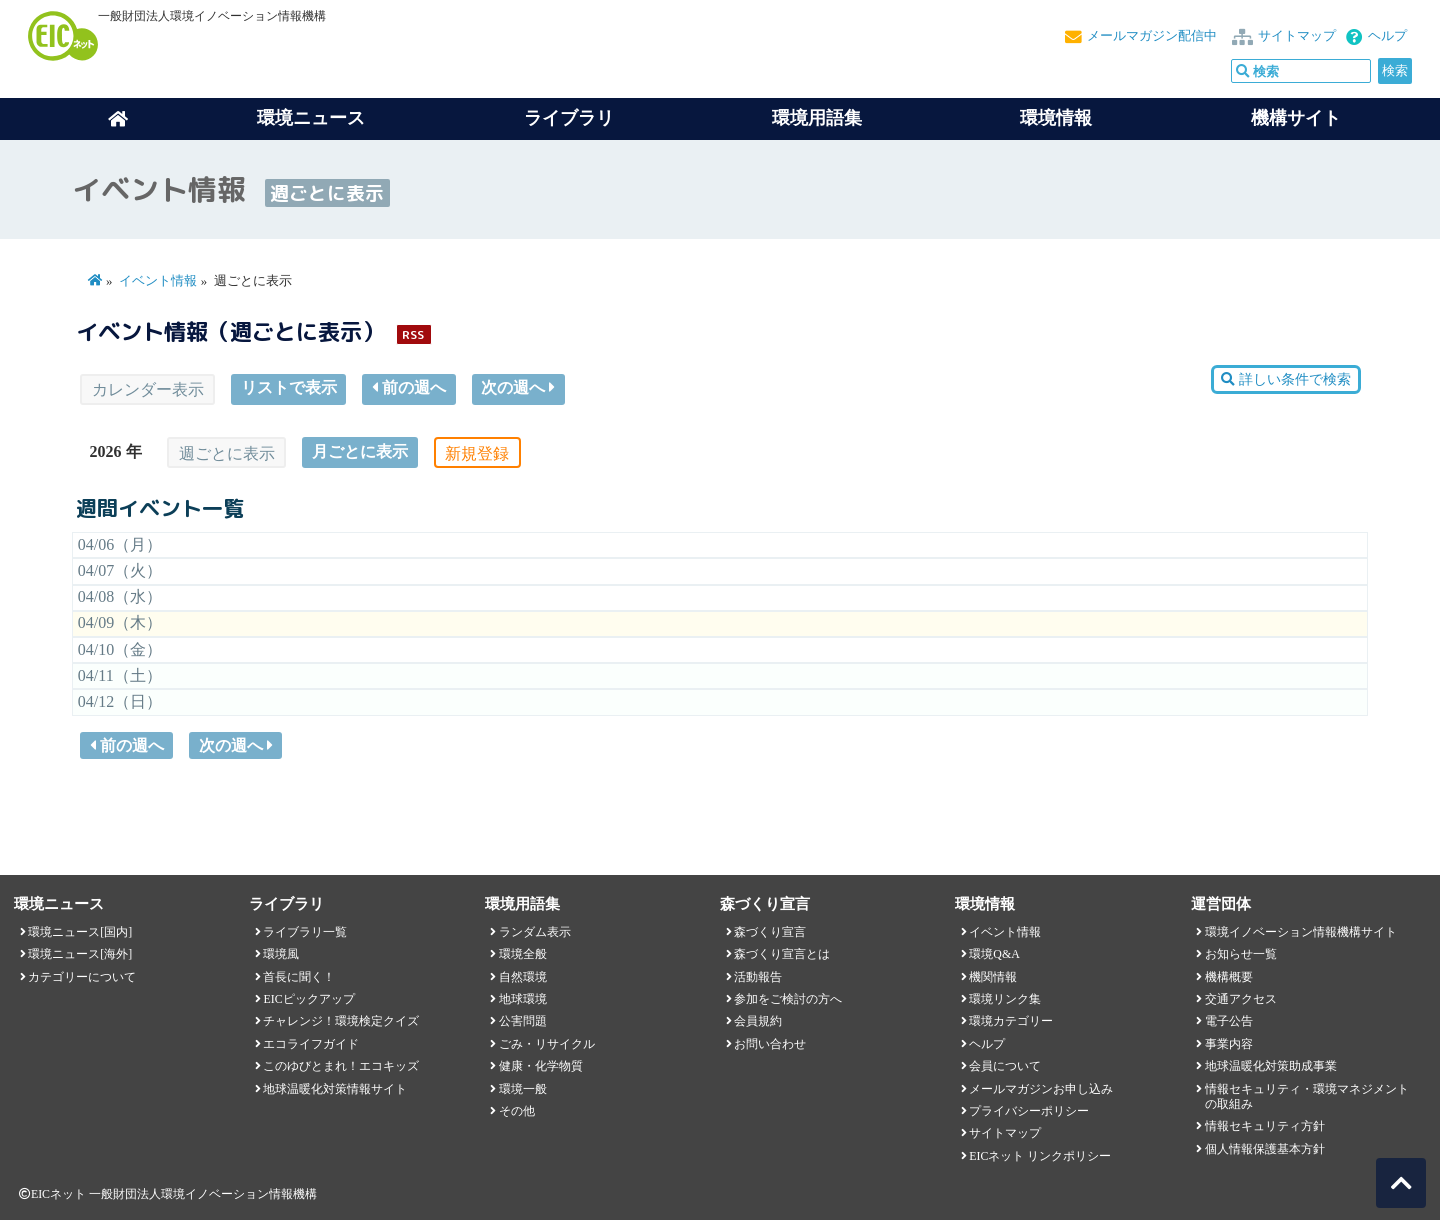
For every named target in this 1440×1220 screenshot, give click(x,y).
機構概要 (1229, 977)
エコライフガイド (311, 1044)
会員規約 (758, 1021)
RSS (413, 334)
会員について (1005, 1066)
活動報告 (758, 977)
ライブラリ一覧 (305, 932)
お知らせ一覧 (1241, 954)
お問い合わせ (770, 1044)
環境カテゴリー (1011, 1021)
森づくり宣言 (770, 932)
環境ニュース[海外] (80, 954)
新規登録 (477, 453)
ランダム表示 (535, 932)
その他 (517, 1111)
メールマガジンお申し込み (1041, 1089)
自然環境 (523, 977)
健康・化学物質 (541, 1066)
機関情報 (993, 977)
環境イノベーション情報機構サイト (1301, 932)
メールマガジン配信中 (1152, 36)
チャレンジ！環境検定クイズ (341, 1021)
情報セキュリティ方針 (1265, 1126)
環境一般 (523, 1089)
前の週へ (409, 387)
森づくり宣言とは (782, 954)
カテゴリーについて (82, 977)
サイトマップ (1297, 36)
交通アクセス (1241, 999)
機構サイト (1296, 118)
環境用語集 (817, 118)
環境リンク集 (1005, 999)
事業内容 (1229, 1044)
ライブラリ (569, 118)
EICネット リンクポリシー (1040, 1156)
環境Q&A (994, 954)
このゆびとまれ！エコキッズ (341, 1066)
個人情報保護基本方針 (1265, 1149)
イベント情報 (158, 281)
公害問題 (523, 1021)
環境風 (281, 954)
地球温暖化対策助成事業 (1271, 1066)
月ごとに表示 (360, 451)
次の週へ (518, 387)
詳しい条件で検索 (1285, 379)
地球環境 (523, 999)
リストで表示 (289, 387)
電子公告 (1229, 1021)
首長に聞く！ (299, 977)
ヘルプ (1387, 36)
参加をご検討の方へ (788, 999)
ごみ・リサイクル (547, 1044)
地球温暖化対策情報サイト (335, 1089)
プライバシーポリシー (1029, 1111)
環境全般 (523, 954)
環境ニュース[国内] (80, 932)
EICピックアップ (308, 999)
